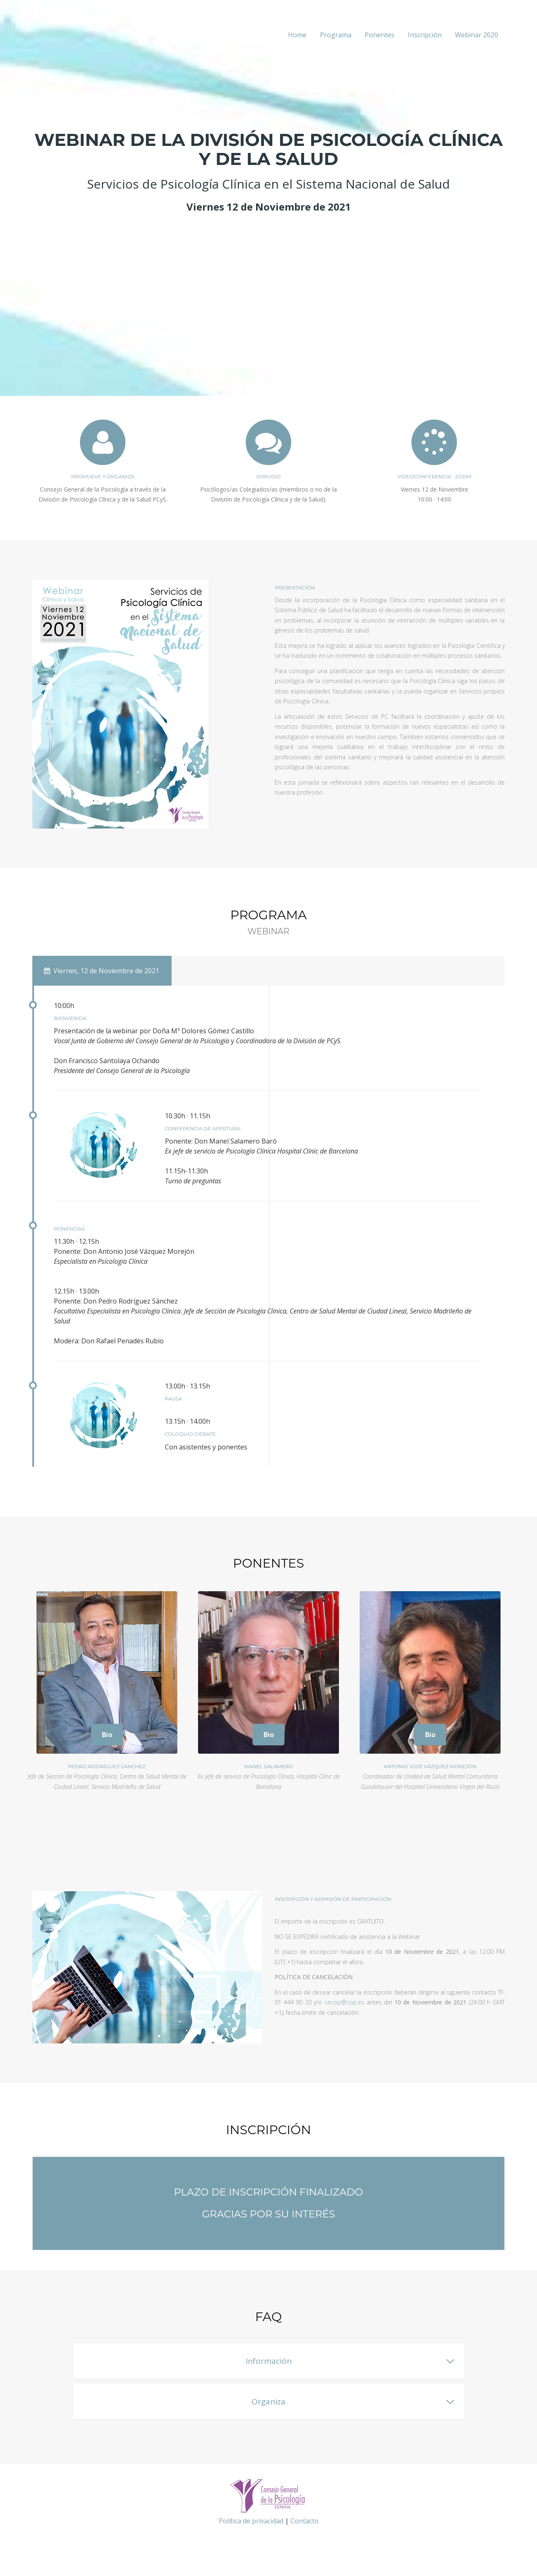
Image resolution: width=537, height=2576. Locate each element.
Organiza (268, 2401)
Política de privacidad (251, 2520)
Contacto (304, 2520)
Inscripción (425, 34)
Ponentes (379, 34)
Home (297, 34)
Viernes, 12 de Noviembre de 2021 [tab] (101, 970)
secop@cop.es (344, 2002)
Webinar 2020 (476, 34)
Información (269, 2360)
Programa (335, 34)
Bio (107, 1734)
